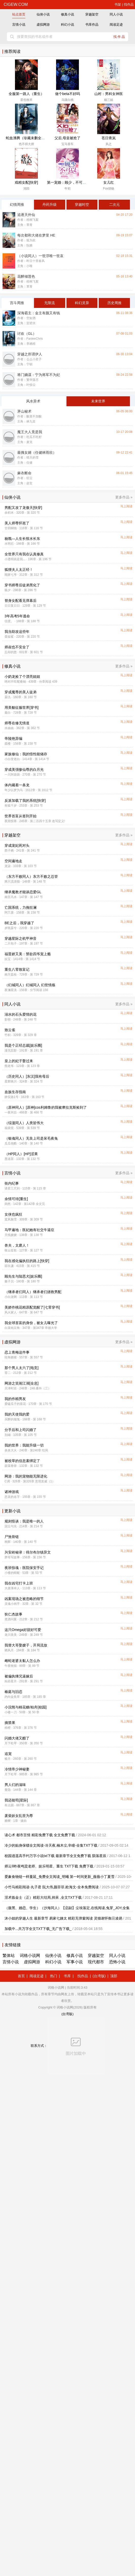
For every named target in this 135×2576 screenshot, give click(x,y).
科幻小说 (67, 24)
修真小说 (67, 14)
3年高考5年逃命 (17, 616)
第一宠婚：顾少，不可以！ (68, 182)
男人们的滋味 (15, 1785)
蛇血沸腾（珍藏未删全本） (27, 138)
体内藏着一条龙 (17, 785)
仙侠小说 (43, 14)
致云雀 (10, 1030)
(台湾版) (99, 1976)
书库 (67, 1976)
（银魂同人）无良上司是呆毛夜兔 (31, 1138)
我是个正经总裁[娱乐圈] (23, 1045)
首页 (21, 1976)
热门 (53, 1976)
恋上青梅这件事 (17, 1352)
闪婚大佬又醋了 (17, 1738)
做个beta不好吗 (67, 94)
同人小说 (116, 14)
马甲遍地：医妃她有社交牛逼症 (29, 1230)
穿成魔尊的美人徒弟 (21, 692)
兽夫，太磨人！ (17, 1245)
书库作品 (91, 24)
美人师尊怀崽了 (17, 523)
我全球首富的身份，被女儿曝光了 (31, 1323)
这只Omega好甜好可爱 (23, 1630)
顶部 (113, 1976)
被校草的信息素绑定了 (22, 1461)
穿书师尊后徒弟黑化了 (22, 585)
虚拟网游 (43, 24)
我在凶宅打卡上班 (19, 1583)
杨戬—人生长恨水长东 (22, 539)
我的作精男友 (15, 1399)
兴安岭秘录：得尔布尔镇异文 (28, 1552)
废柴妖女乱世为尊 (19, 1816)
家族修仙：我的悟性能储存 (26, 754)
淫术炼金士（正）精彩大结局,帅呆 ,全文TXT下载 (43, 1897)
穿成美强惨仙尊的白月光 (24, 769)
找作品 (129, 4)
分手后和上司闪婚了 (21, 1430)
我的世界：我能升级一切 (24, 1445)
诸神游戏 (12, 1492)
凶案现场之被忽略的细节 (24, 1599)
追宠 (8, 1754)
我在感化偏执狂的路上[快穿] (27, 1261)
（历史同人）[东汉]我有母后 (27, 1076)
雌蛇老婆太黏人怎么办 (22, 1661)
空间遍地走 (13, 861)
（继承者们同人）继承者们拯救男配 (33, 1292)
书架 (117, 4)
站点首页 (18, 14)
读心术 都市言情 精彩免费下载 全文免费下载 (40, 1835)
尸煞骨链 (12, 1537)
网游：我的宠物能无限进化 (26, 1476)
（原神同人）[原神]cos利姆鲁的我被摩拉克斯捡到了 (46, 1107)
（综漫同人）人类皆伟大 (24, 1123)
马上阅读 (126, 506)
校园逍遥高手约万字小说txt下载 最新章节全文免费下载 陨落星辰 (55, 1856)
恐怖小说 (117, 1962)
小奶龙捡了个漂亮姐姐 (22, 676)
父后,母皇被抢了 (67, 138)
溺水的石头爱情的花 (21, 1014)
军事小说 (74, 1962)
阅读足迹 (116, 24)
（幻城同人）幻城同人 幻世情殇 (30, 985)
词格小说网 (30, 1955)
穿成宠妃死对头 (17, 845)
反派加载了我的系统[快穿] (25, 800)
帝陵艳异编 (13, 738)
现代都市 (96, 1962)
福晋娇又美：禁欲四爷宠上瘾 (28, 954)
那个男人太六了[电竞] (22, 1368)
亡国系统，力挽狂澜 (21, 907)
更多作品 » (123, 497)
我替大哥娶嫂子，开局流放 (26, 1645)
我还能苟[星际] (16, 1800)
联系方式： (67, 2046)
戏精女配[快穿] (26, 182)
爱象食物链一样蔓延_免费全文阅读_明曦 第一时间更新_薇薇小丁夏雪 (59, 1877)
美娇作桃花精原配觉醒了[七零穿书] (32, 1307)
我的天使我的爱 (17, 1414)
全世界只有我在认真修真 (24, 554)
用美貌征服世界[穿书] (22, 707)
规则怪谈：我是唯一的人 (24, 1521)
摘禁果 (10, 1723)
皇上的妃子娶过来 (19, 1061)
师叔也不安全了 (17, 647)
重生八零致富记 (17, 969)
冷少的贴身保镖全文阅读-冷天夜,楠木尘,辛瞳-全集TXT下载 (51, 1845)
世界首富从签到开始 (21, 816)
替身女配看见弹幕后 (21, 601)
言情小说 (18, 24)
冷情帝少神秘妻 (17, 1769)
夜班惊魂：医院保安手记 (24, 1568)
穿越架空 (91, 14)
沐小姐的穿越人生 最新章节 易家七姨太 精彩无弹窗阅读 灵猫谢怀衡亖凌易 (63, 1918)
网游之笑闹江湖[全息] (22, 1383)
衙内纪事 (12, 1183)
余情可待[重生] (16, 1199)
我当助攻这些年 (17, 632)
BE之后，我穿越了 (19, 923)
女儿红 (108, 182)
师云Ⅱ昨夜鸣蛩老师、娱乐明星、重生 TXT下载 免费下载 (49, 1866)
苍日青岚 (109, 138)
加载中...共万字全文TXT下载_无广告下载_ (38, 1929)
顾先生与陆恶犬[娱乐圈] (23, 1276)
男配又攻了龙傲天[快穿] (23, 508)
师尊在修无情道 (17, 723)
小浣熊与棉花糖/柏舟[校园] (26, 1707)
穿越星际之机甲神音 (21, 938)
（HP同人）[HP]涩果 (21, 1154)
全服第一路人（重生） (26, 94)
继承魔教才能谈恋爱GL (23, 892)
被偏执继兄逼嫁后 (19, 1676)
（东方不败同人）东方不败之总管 (31, 876)
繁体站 (9, 1955)
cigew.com (15, 4)
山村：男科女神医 (108, 94)
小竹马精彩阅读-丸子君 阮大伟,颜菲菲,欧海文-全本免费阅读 (52, 1887)
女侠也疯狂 (13, 1214)
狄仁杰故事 (13, 1614)
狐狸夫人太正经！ (19, 570)
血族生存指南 (15, 1092)
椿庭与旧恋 (13, 1692)
